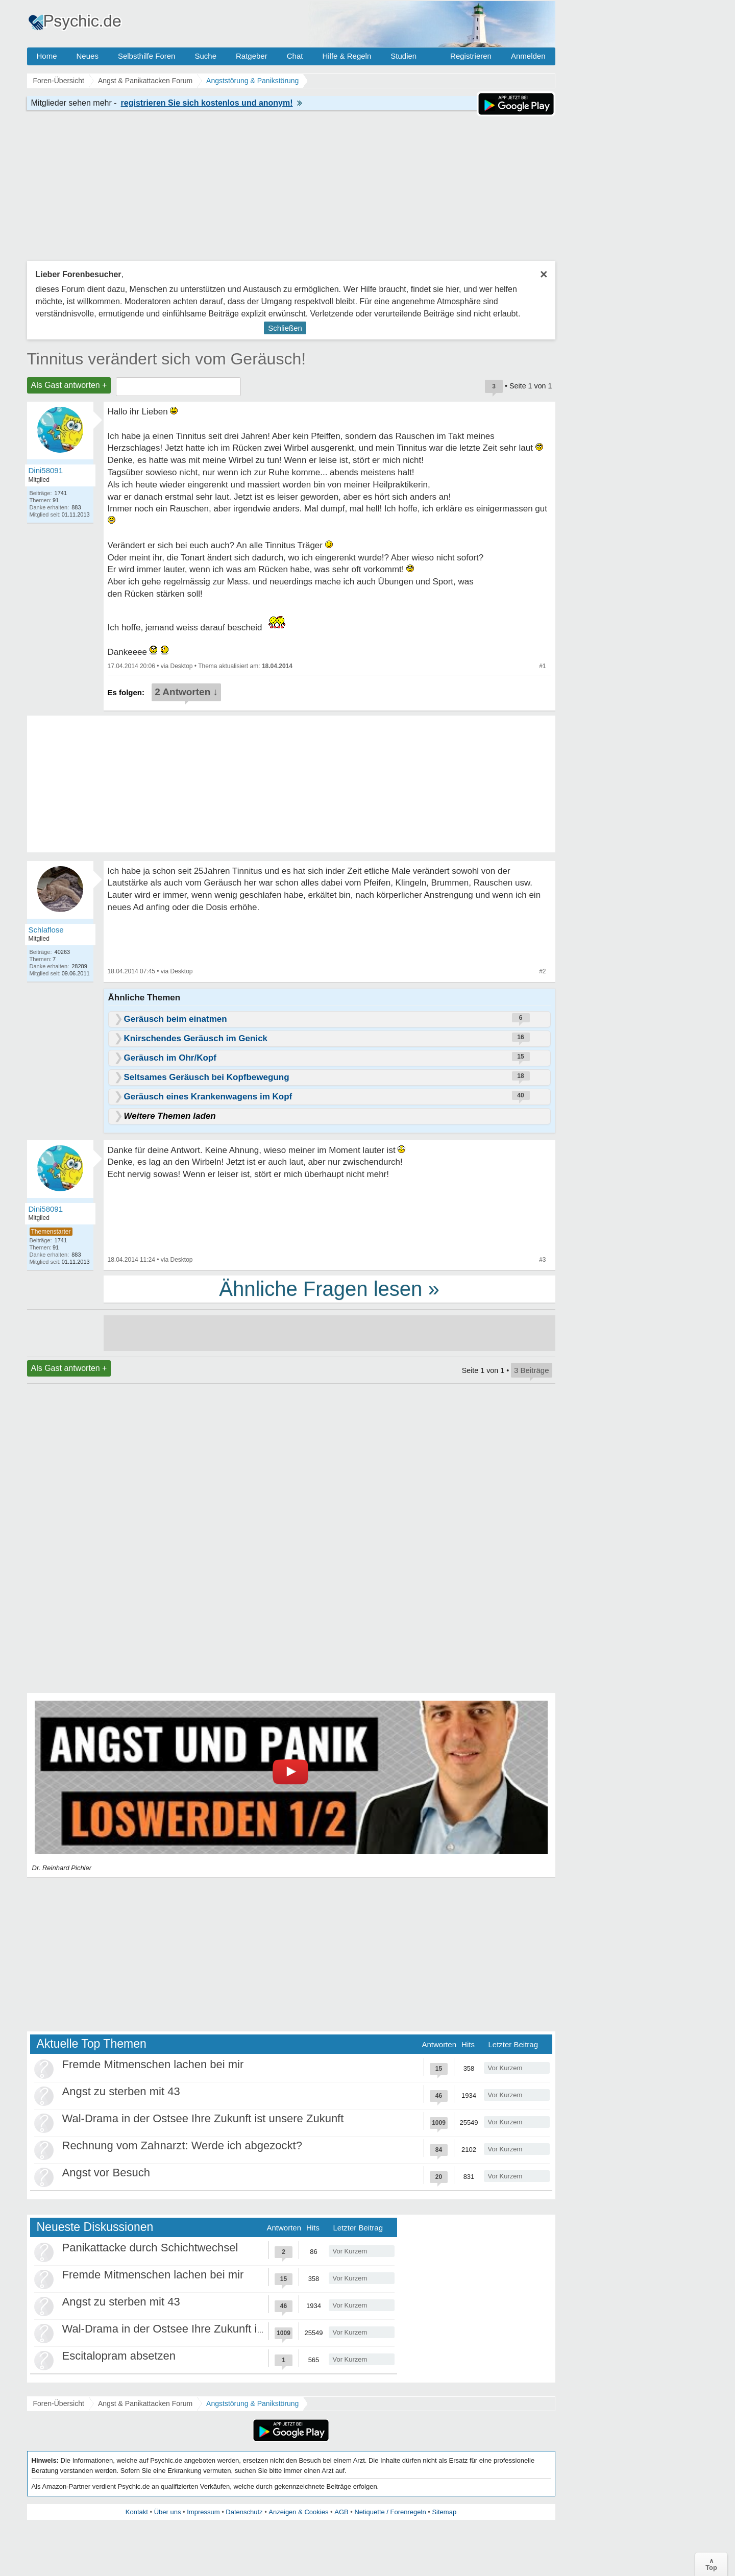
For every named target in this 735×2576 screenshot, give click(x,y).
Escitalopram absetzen (119, 2355)
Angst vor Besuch (106, 2172)
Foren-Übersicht (58, 2403)
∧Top (711, 2564)
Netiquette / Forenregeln (390, 2512)
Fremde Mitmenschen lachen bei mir (153, 2064)
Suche (205, 56)
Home (47, 56)
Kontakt (137, 2512)
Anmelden (528, 56)
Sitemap (444, 2512)
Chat (295, 56)
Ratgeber (251, 56)
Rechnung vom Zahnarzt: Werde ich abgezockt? (182, 2145)
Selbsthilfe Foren (147, 56)
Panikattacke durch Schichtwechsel (150, 2247)
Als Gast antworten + (69, 385)
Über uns (167, 2512)
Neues (88, 56)
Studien (403, 56)
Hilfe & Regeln (346, 56)
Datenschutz (244, 2512)
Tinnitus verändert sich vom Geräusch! (166, 359)
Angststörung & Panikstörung (252, 2403)
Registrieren (471, 56)
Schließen (285, 328)
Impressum (203, 2512)
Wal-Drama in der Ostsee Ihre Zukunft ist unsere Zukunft (203, 2118)
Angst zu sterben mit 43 (121, 2091)
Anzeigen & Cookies (298, 2512)
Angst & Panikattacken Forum (145, 2403)
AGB (341, 2512)
